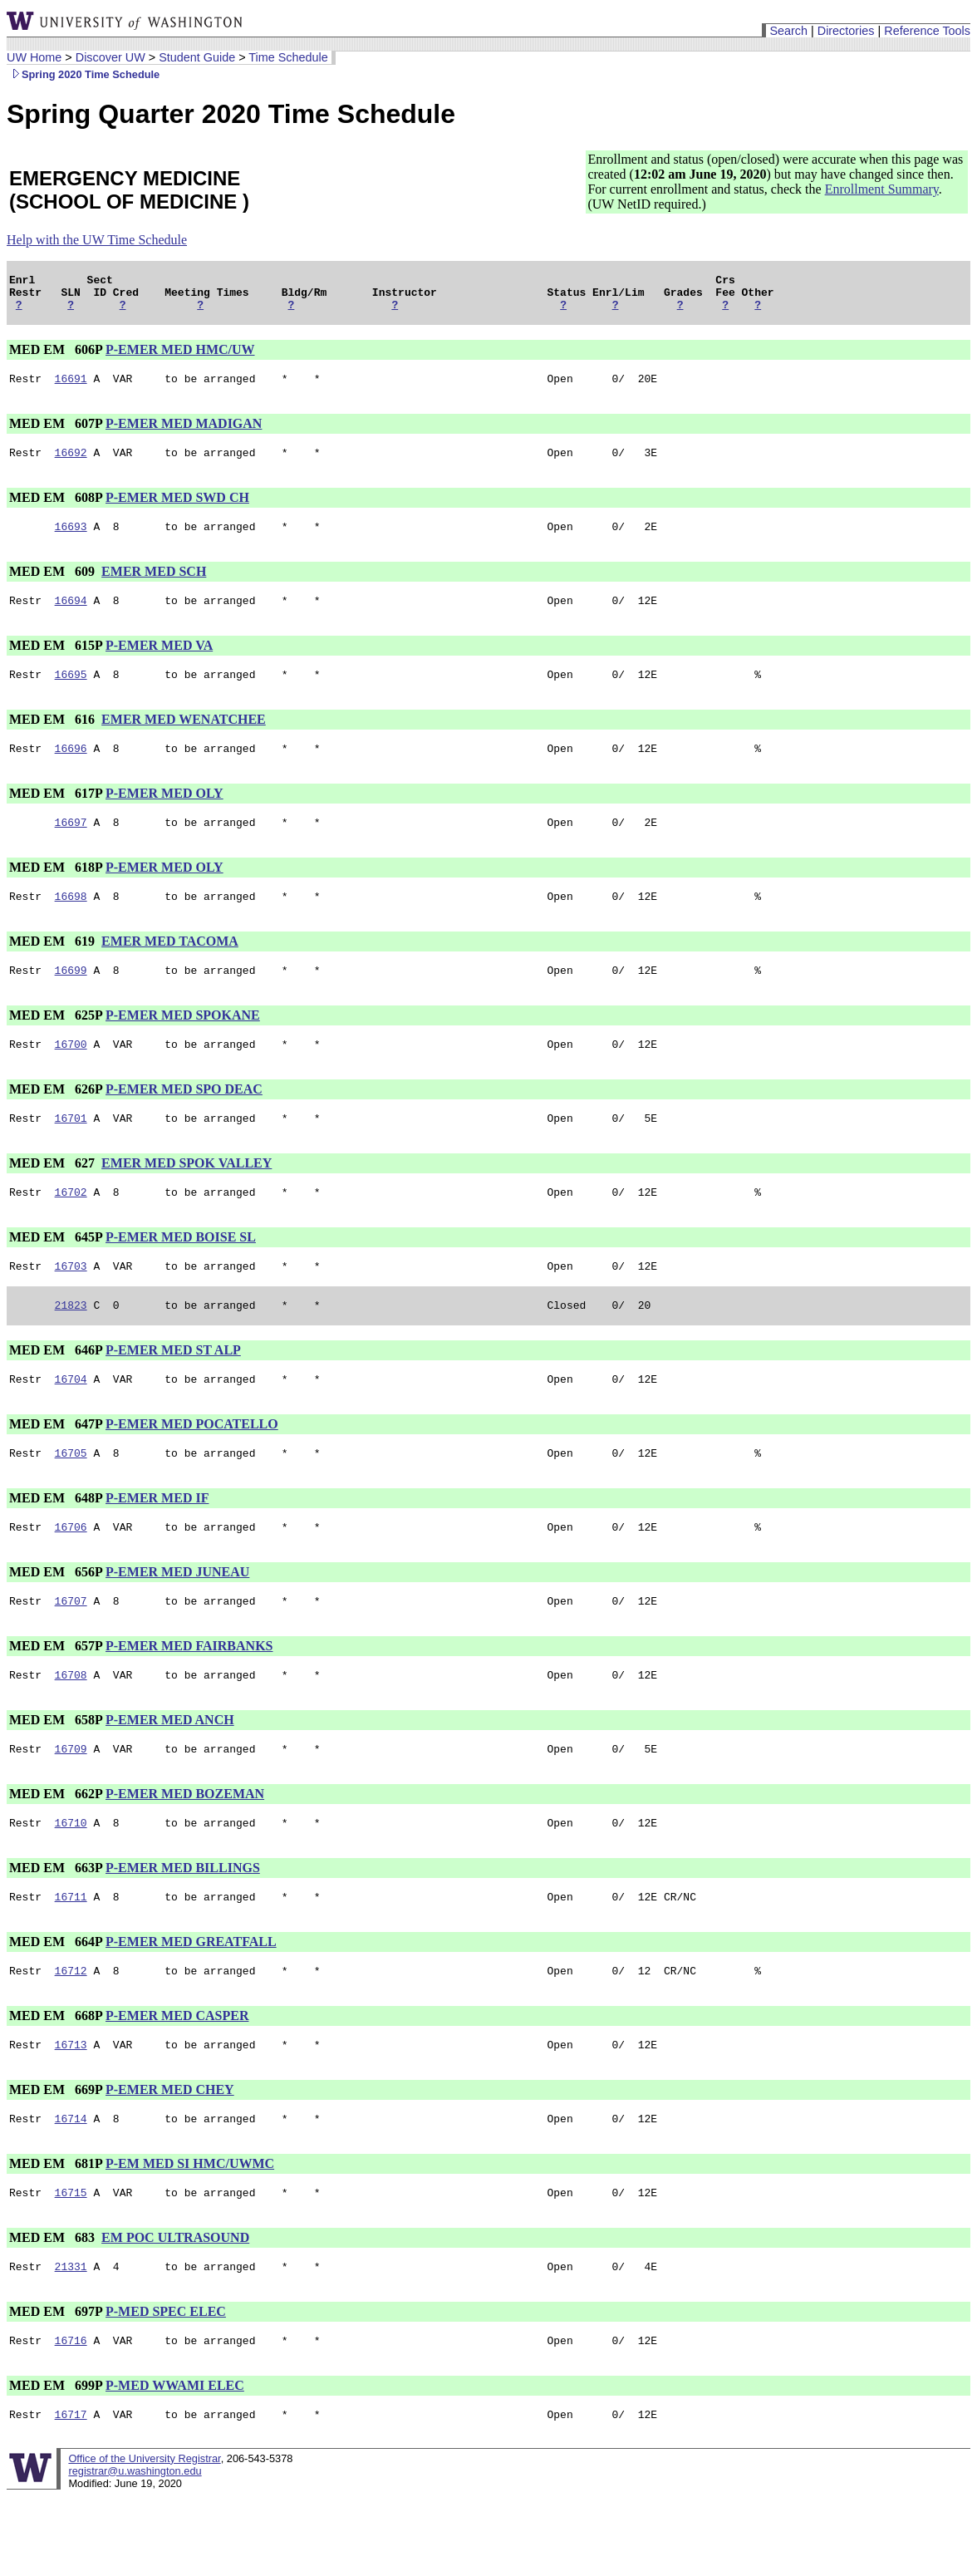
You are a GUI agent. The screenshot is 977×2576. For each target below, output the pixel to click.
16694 (71, 617)
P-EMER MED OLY (164, 816)
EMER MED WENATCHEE (183, 739)
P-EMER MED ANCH (170, 1774)
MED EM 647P (55, 1469)
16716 (71, 2417)
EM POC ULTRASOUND (175, 2310)
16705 (71, 1499)
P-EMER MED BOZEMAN (185, 1851)
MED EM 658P (55, 1774)
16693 (71, 540)
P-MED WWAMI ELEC (175, 2463)
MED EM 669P (55, 2157)
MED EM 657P (55, 1698)
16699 (71, 999)
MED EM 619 (53, 968)
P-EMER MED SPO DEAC (184, 1121)
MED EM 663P (55, 1927)
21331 (71, 2340)
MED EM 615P (55, 663)
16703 (71, 1305)
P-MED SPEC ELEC (166, 2386)
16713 (71, 2111)
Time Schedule (287, 57)
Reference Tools (927, 30)
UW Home (34, 57)
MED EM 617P (55, 816)
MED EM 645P (55, 1274)
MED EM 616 (53, 739)
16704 (71, 1423)
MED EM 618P (55, 892)
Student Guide (197, 57)
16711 (71, 1958)
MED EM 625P (55, 1045)
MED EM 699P (55, 2463)
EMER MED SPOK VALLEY (186, 1198)
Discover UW (110, 57)
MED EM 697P (55, 2386)
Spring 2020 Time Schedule (83, 74)
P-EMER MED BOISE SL (181, 1274)
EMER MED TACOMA (169, 968)
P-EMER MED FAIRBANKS (189, 1698)
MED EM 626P (55, 1121)
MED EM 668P (55, 2080)
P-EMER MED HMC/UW (180, 357)
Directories (846, 30)
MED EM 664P (55, 2004)
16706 (71, 1576)
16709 (71, 1805)
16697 (71, 846)
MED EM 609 (53, 586)
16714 (71, 2187)
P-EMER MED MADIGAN (184, 433)
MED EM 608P (55, 510)
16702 (71, 1229)
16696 (71, 770)
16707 (71, 1652)
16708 (71, 1729)
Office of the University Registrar (144, 2538)
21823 (71, 1347)
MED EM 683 (53, 2310)
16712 (71, 2035)
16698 (71, 923)
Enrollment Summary (882, 189)
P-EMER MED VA (159, 663)
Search (788, 30)
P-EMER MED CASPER (177, 2080)
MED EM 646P (55, 1392)
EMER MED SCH (153, 586)
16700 (71, 1076)
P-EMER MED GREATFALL (191, 2004)
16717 (71, 2493)
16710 (71, 1882)
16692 (71, 464)
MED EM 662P (55, 1851)
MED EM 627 (53, 1198)
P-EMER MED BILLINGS (183, 1927)
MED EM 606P (55, 357)
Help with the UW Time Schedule (97, 240)
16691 (71, 388)
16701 (71, 1152)
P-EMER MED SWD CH (177, 510)
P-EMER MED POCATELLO (192, 1469)
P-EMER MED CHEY (170, 2157)
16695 (71, 693)
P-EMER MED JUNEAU (177, 1622)
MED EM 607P (55, 433)
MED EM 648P (55, 1545)
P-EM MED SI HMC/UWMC (190, 2233)
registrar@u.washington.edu (134, 2550)
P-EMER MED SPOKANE (183, 1045)
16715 (71, 2264)
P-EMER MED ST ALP (173, 1392)
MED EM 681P (55, 2233)
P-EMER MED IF (157, 1545)
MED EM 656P (55, 1622)
